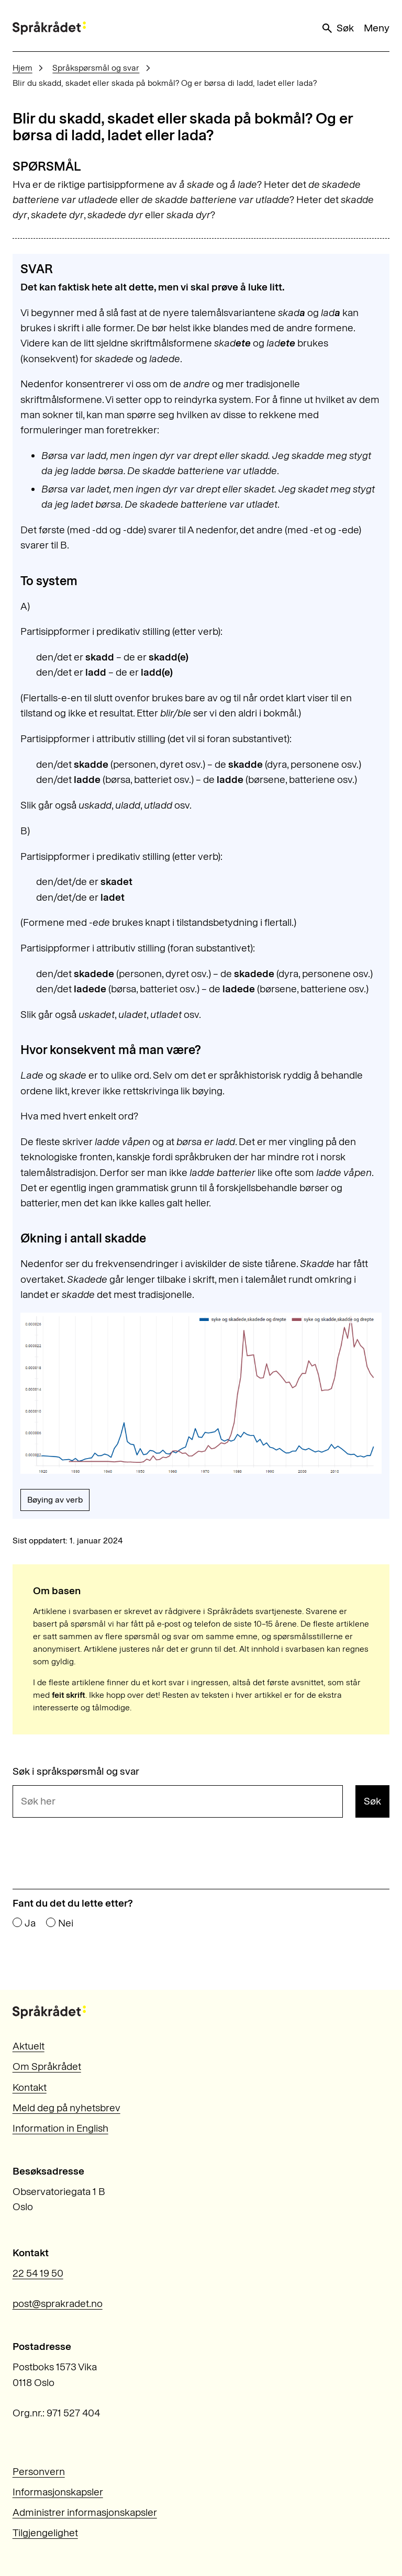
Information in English (60, 2128)
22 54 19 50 (38, 2273)
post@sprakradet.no (58, 2304)
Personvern (39, 2472)
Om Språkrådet (47, 2066)
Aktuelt (28, 2046)
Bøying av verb (55, 1500)
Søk (337, 28)
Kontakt (30, 2087)
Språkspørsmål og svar (95, 68)
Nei (65, 1923)
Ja (30, 1923)
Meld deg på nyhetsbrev (66, 2108)
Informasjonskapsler (58, 2492)
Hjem (22, 68)
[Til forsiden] (49, 28)
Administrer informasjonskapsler (85, 2512)
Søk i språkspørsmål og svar (76, 1771)
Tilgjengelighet (45, 2533)
